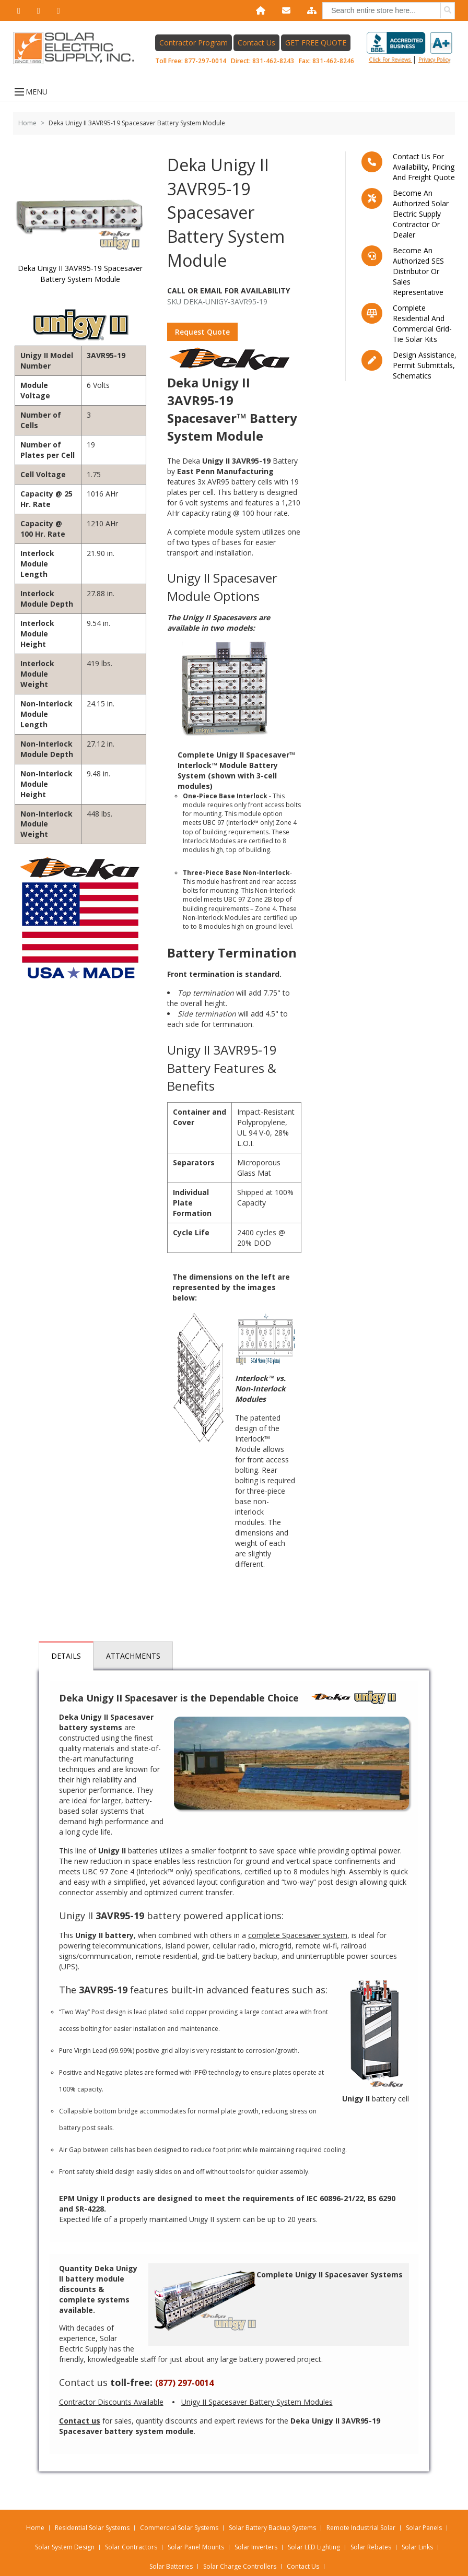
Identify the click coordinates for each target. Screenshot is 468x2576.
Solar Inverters (256, 2547)
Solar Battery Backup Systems (272, 2527)
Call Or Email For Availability (228, 291)
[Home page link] (79, 48)
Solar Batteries (171, 2566)
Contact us (83, 2382)
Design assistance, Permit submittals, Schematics (425, 365)
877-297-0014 (205, 60)
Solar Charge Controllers (239, 2566)
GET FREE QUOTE (315, 43)
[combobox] (388, 10)
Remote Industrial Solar (360, 2527)
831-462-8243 (273, 60)
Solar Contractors (131, 2547)
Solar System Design (65, 2547)
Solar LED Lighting (314, 2547)
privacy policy (434, 59)
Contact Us (256, 43)
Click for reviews (409, 47)
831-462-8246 (333, 60)
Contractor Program (193, 43)
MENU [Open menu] (30, 92)
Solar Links (417, 2547)
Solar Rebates (370, 2547)
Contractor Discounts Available (111, 2402)
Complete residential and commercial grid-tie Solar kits (422, 323)
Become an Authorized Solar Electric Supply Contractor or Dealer (421, 214)
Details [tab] (66, 1656)
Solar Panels (424, 2527)
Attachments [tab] (133, 1656)
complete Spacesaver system (297, 1935)
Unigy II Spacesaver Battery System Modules (257, 2402)
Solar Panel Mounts (196, 2547)
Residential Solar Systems (92, 2527)
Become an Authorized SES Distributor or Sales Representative (418, 271)
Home (27, 123)
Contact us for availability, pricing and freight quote (424, 166)
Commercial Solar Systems (179, 2527)
